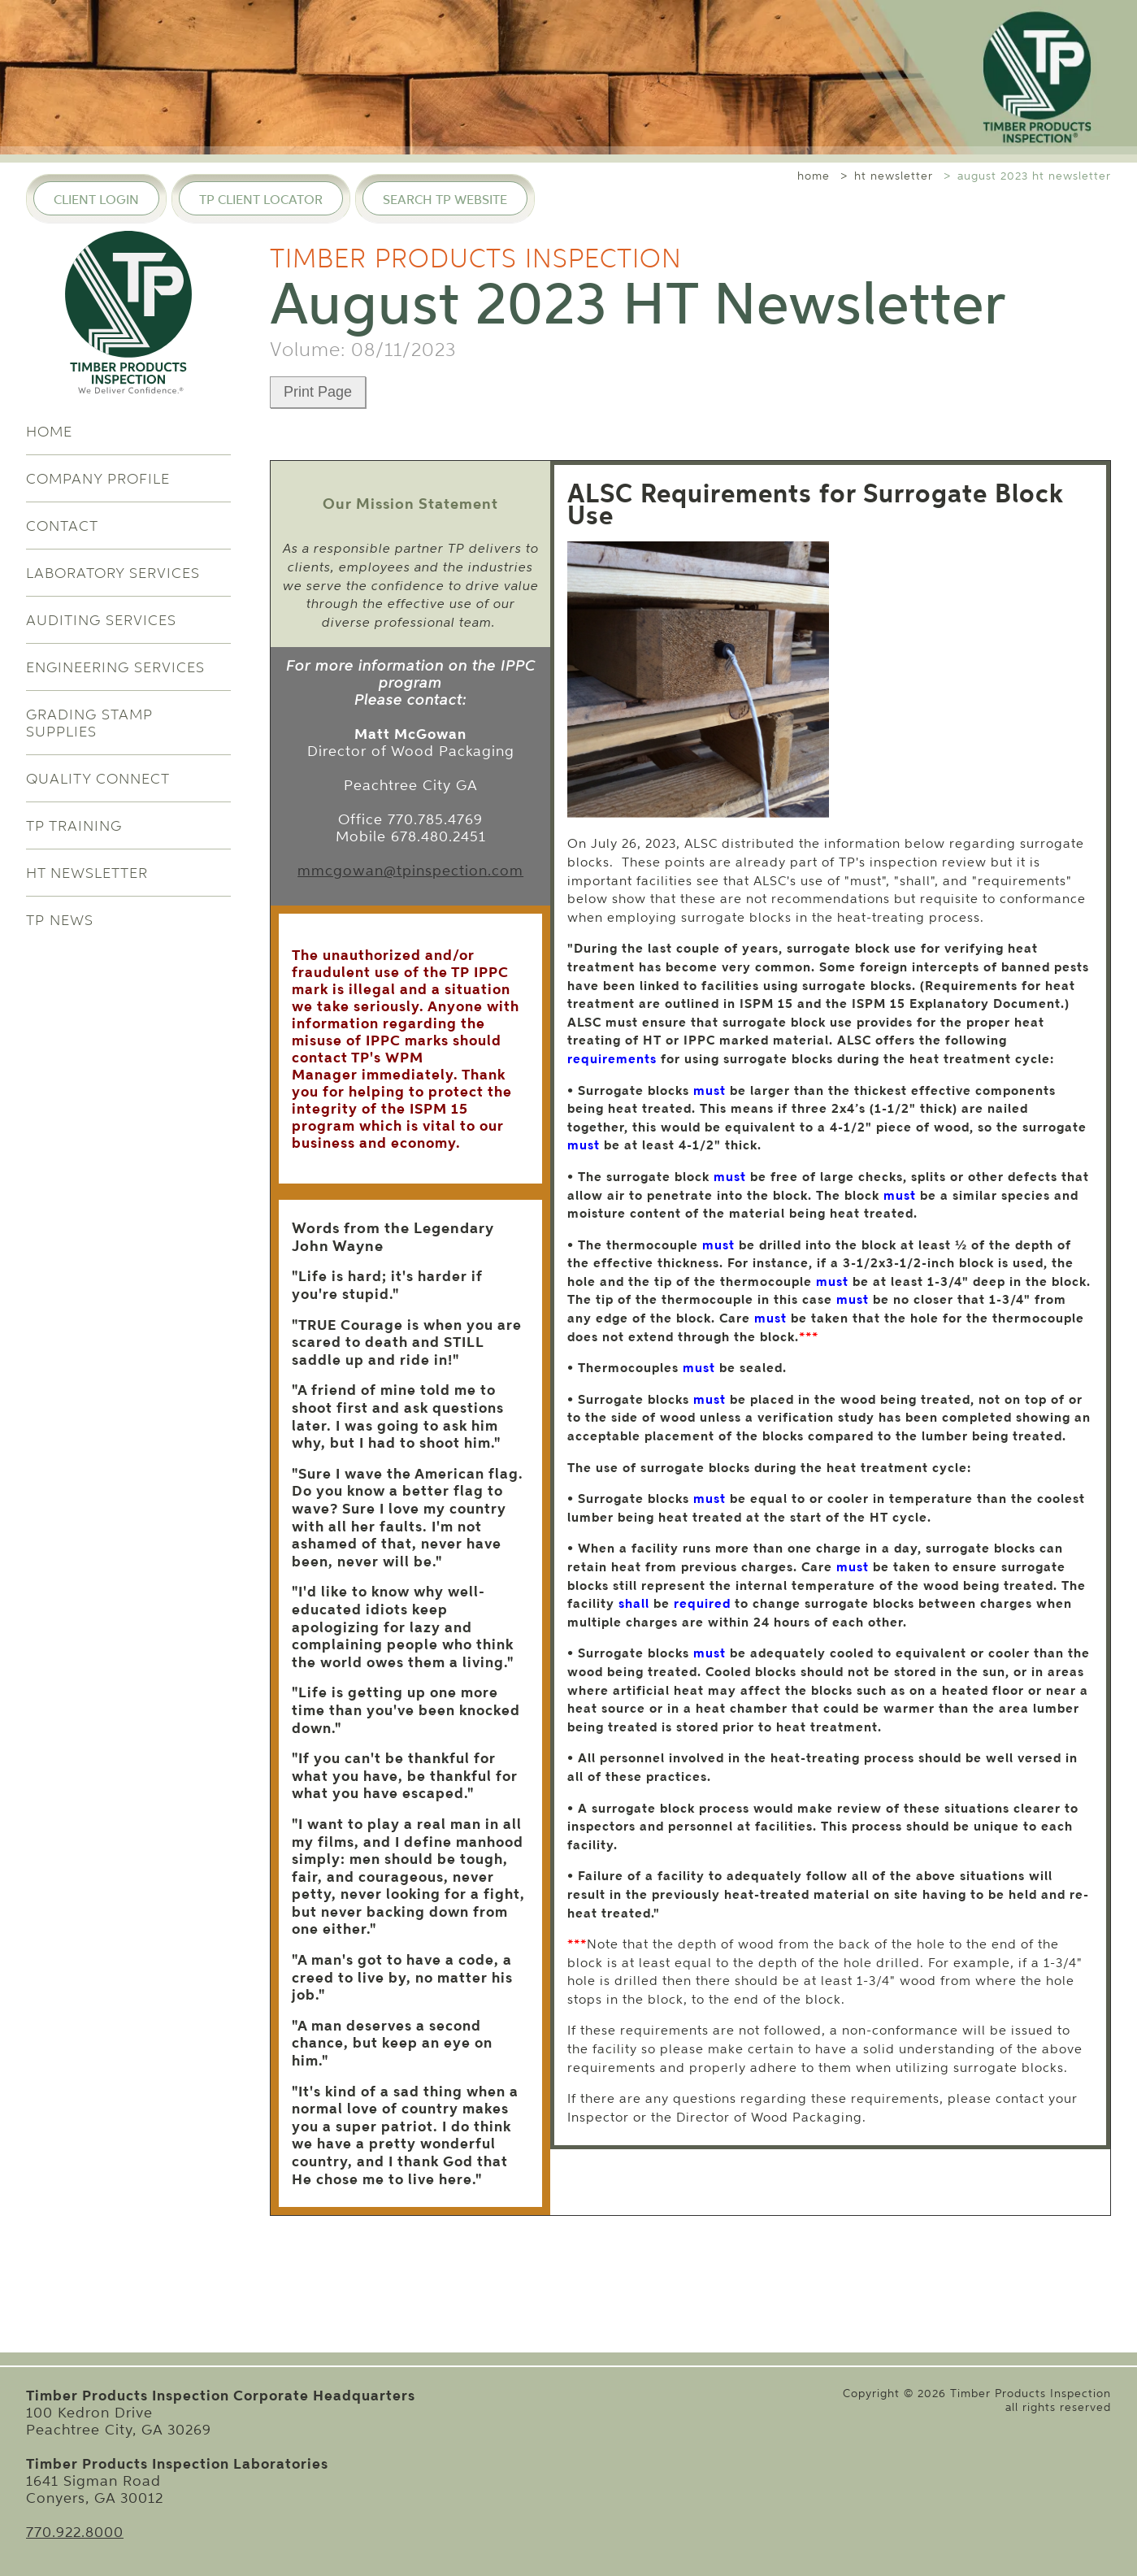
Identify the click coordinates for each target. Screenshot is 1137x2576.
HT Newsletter (87, 872)
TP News (59, 919)
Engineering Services (115, 666)
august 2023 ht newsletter (1034, 176)
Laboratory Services (113, 572)
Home (49, 431)
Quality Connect (98, 778)
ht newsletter (893, 176)
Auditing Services (101, 619)
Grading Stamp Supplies (89, 723)
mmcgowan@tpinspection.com (410, 870)
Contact (62, 525)
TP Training (74, 825)
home (813, 176)
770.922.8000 (75, 2531)
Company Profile (98, 478)
